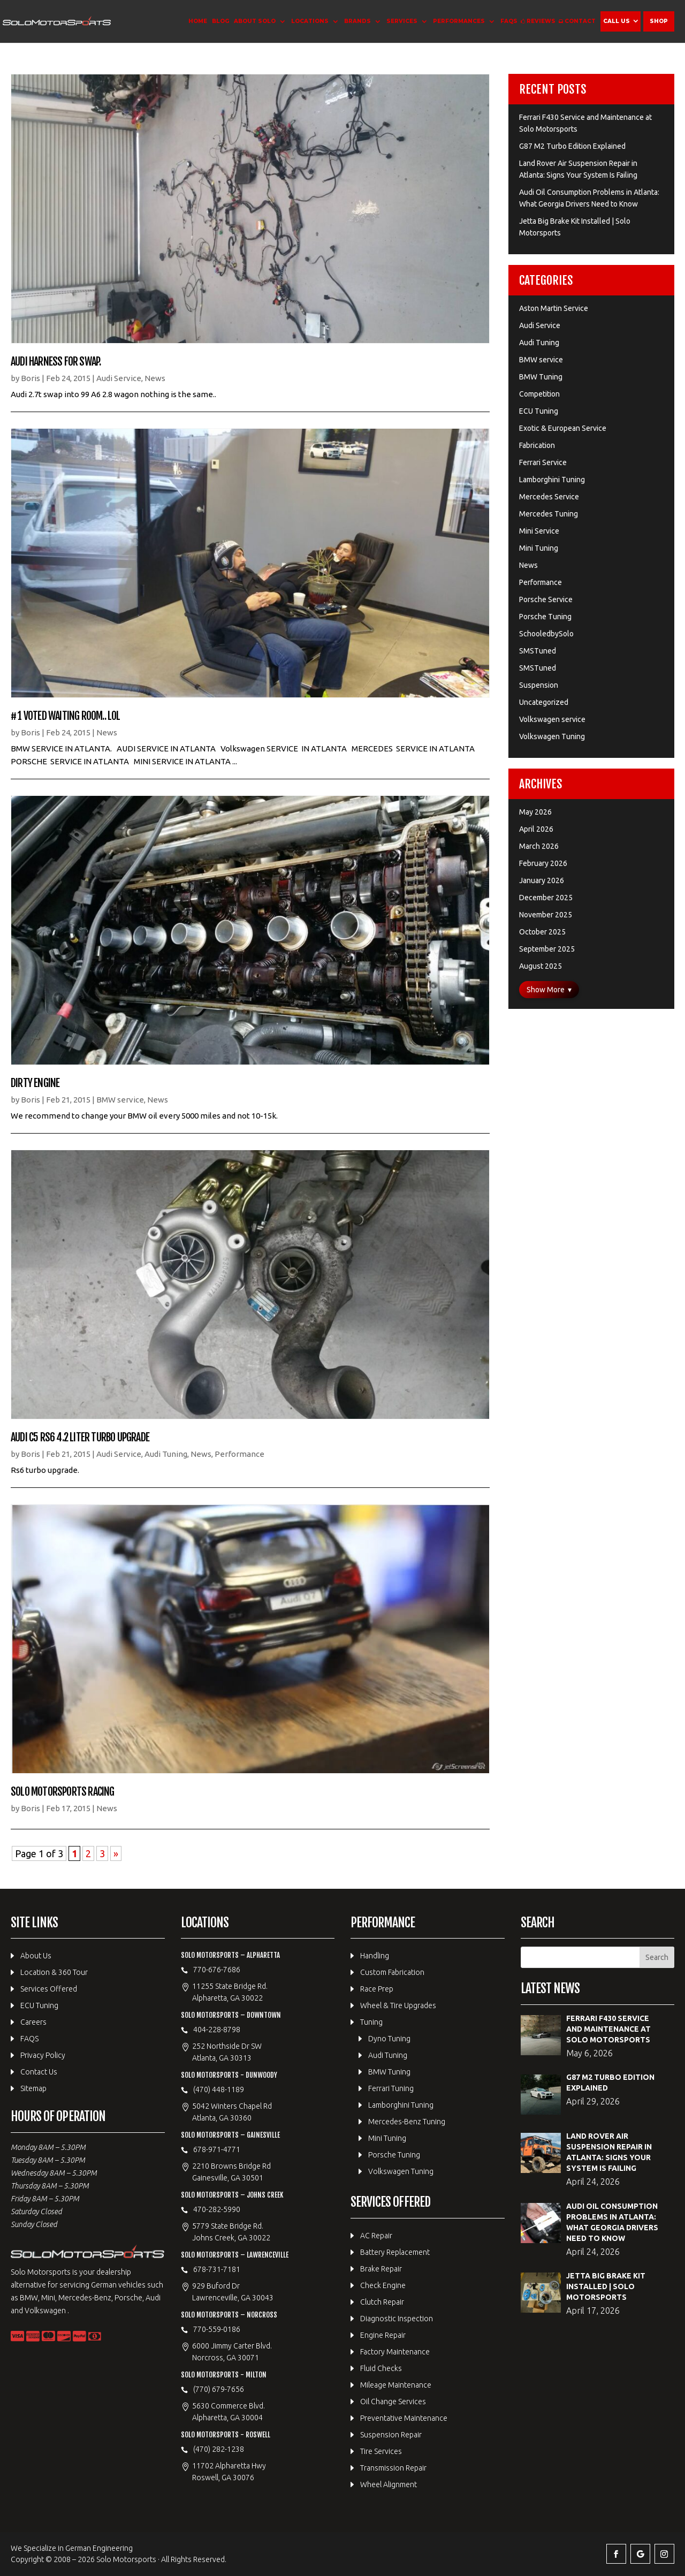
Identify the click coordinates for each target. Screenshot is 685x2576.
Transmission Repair (393, 2468)
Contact (580, 21)
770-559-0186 (216, 2329)
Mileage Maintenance (395, 2385)
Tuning (371, 2022)
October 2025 (542, 932)
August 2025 (540, 966)
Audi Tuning (165, 1453)
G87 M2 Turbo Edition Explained (572, 146)
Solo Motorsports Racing (63, 1791)
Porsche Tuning (545, 616)
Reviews (541, 21)
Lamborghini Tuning (552, 479)
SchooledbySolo (546, 633)
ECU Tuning (538, 411)
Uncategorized (543, 702)
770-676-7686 (216, 1969)
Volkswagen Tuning (552, 736)
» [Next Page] (115, 1853)
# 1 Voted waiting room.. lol (65, 716)
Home (197, 21)
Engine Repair (383, 2335)
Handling (374, 1955)
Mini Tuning (538, 548)
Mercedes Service (549, 496)
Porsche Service (546, 599)
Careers (33, 2022)
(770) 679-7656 (218, 2389)
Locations (310, 21)
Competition (539, 394)
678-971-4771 (216, 2149)
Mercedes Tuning (548, 514)
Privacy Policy (42, 2055)
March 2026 (539, 846)
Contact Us (38, 2072)
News (154, 378)
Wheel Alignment (388, 2484)
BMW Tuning (540, 377)
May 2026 (535, 812)
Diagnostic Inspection (396, 2318)
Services (401, 21)
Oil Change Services (393, 2401)
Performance (239, 1453)
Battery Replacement (395, 2252)
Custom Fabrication (392, 1972)
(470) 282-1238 (218, 2449)
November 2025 (545, 914)
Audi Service (118, 378)
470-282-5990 (216, 2209)
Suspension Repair (391, 2434)
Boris (30, 378)
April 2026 (536, 829)
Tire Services (381, 2451)
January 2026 (541, 880)
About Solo (255, 21)
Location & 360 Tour (54, 1972)
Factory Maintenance (395, 2351)
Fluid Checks (381, 2368)
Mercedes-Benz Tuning (406, 2121)
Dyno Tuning (389, 2038)
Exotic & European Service (562, 428)
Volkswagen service (552, 719)
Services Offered (48, 1989)
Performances (459, 21)
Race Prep (376, 1989)
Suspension (538, 685)
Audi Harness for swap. (56, 361)
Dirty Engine (35, 1083)
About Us (35, 1955)
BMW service (120, 1099)
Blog (220, 21)
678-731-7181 (216, 2269)
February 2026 (543, 863)
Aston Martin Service (553, 308)
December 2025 (546, 897)
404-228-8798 (216, 2029)
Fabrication (537, 445)
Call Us (616, 21)
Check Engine (383, 2285)
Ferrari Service (543, 462)
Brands (357, 21)
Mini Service (539, 531)
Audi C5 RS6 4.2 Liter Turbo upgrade (80, 1437)
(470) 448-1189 (218, 2089)
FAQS (508, 21)
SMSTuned (537, 651)
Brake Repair (381, 2269)
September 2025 (547, 949)
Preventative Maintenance (403, 2418)
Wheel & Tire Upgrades (398, 2005)
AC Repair (376, 2235)
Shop (659, 21)
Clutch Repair (382, 2302)
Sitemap (33, 2088)
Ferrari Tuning (391, 2088)
